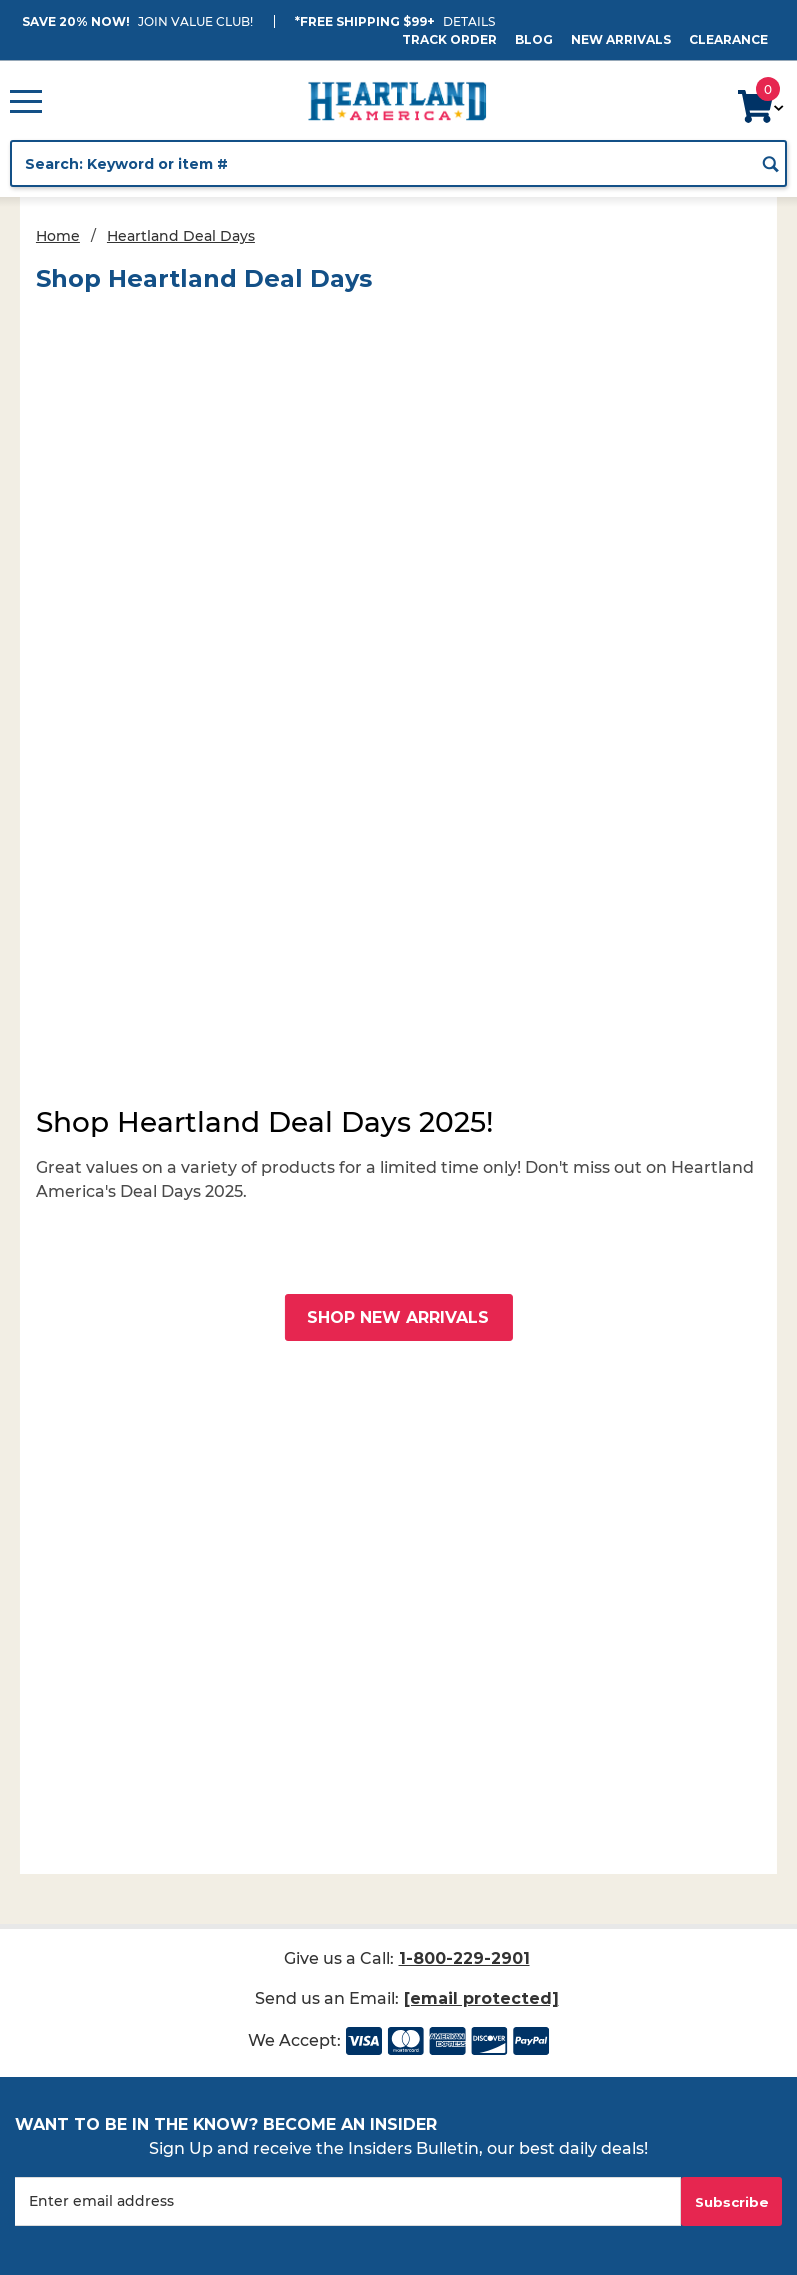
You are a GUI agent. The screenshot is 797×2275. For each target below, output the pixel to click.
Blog (534, 39)
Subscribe (732, 2202)
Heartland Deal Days (181, 236)
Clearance (728, 39)
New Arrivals (621, 39)
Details (469, 21)
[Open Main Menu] (26, 101)
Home (58, 236)
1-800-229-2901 (464, 1958)
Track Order (449, 39)
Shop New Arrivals (398, 1317)
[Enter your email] (348, 2201)
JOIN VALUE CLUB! (195, 21)
